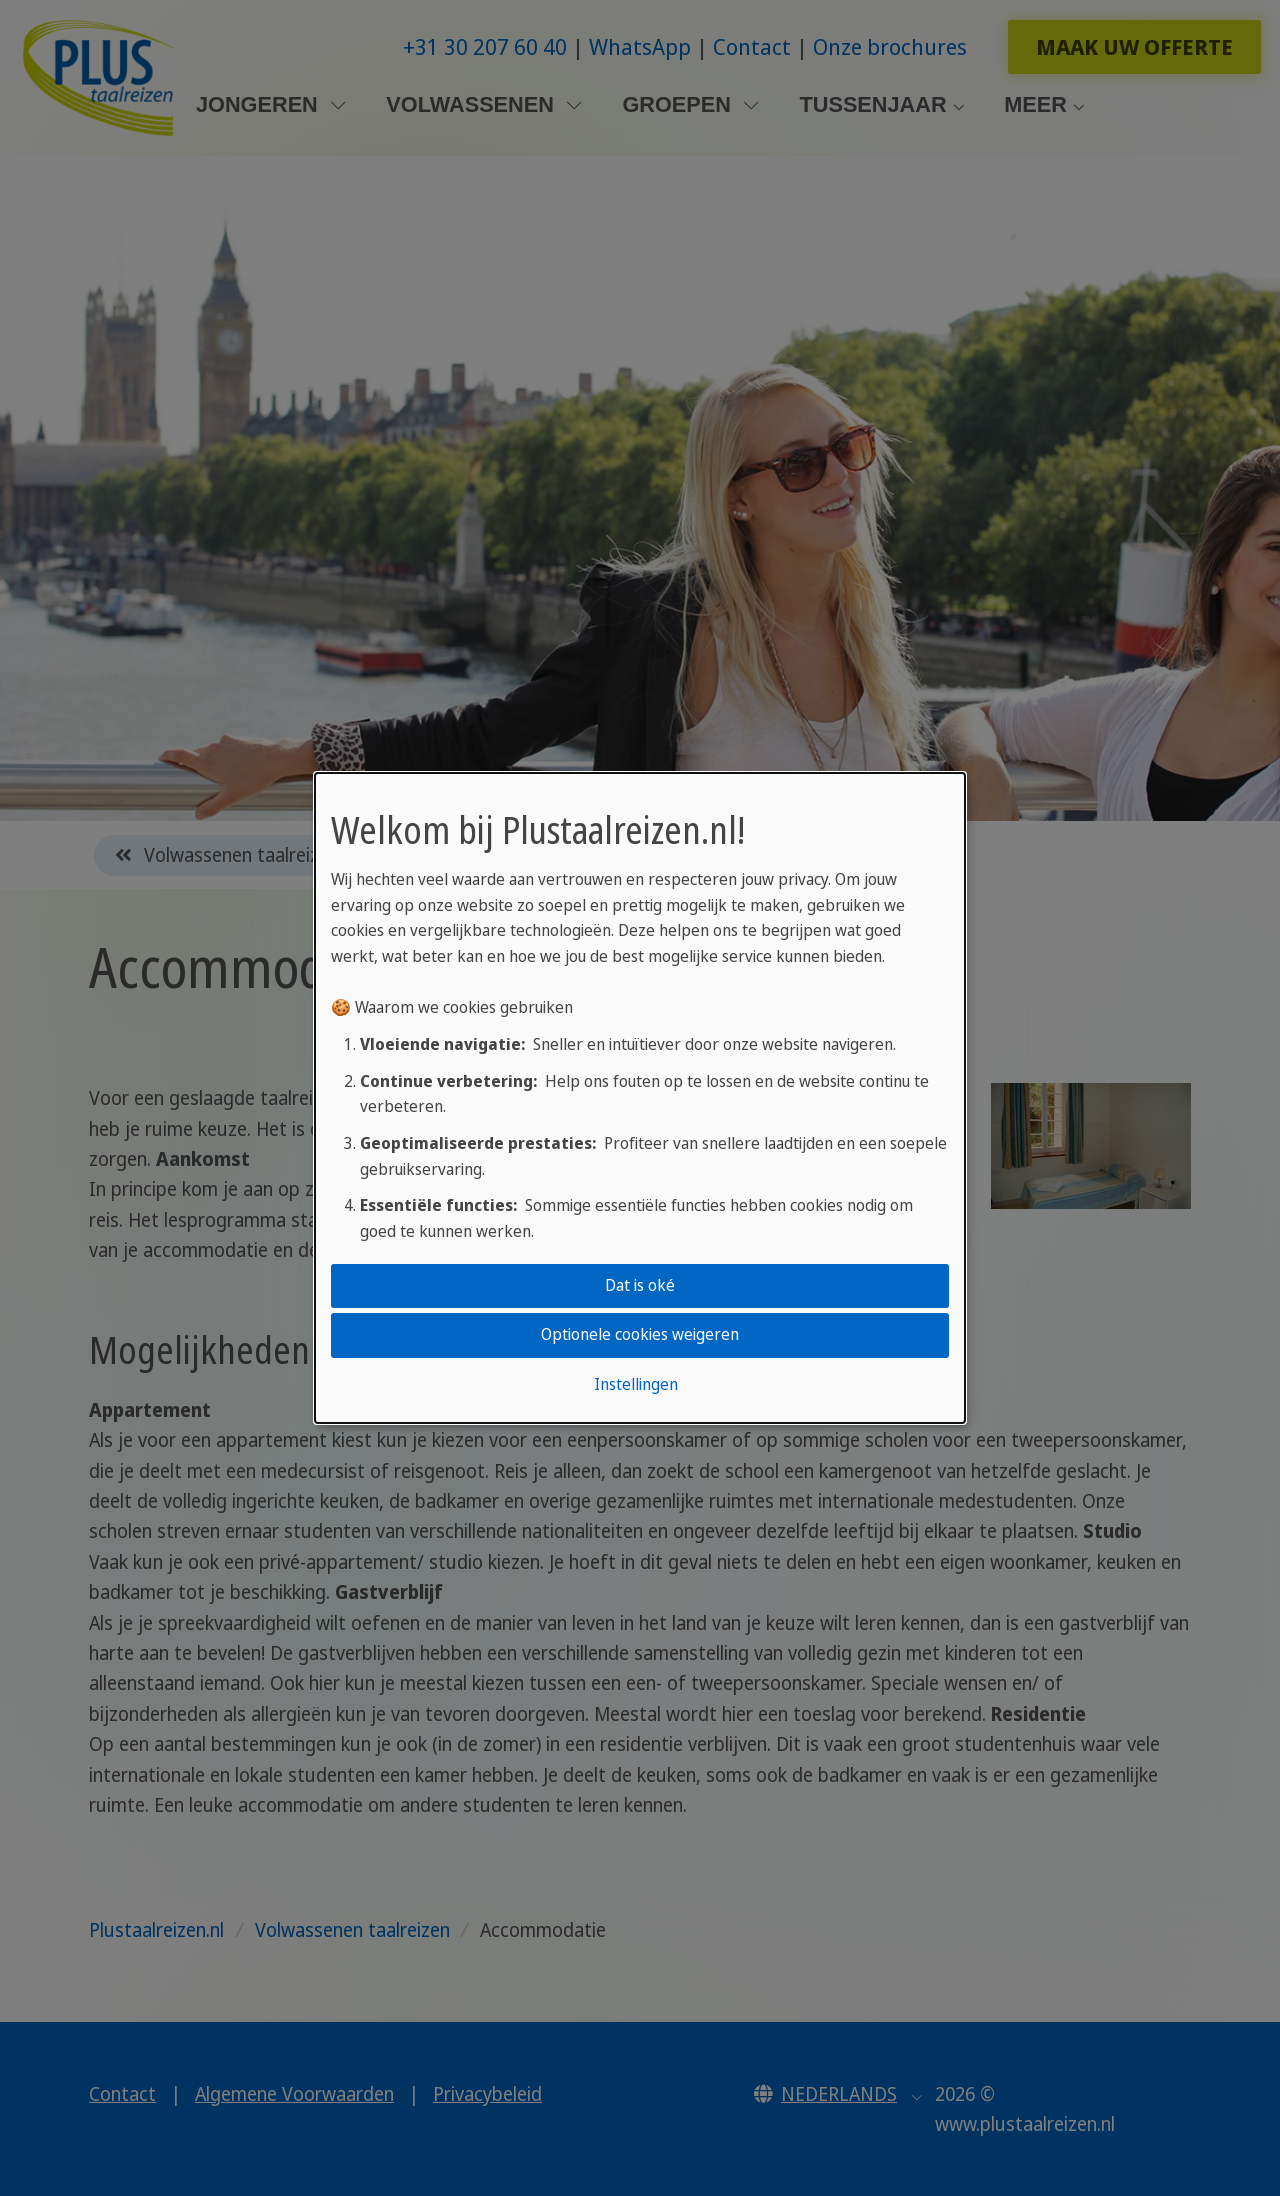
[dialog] (640, 1098)
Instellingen (636, 1384)
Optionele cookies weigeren (640, 1335)
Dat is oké (640, 1285)
